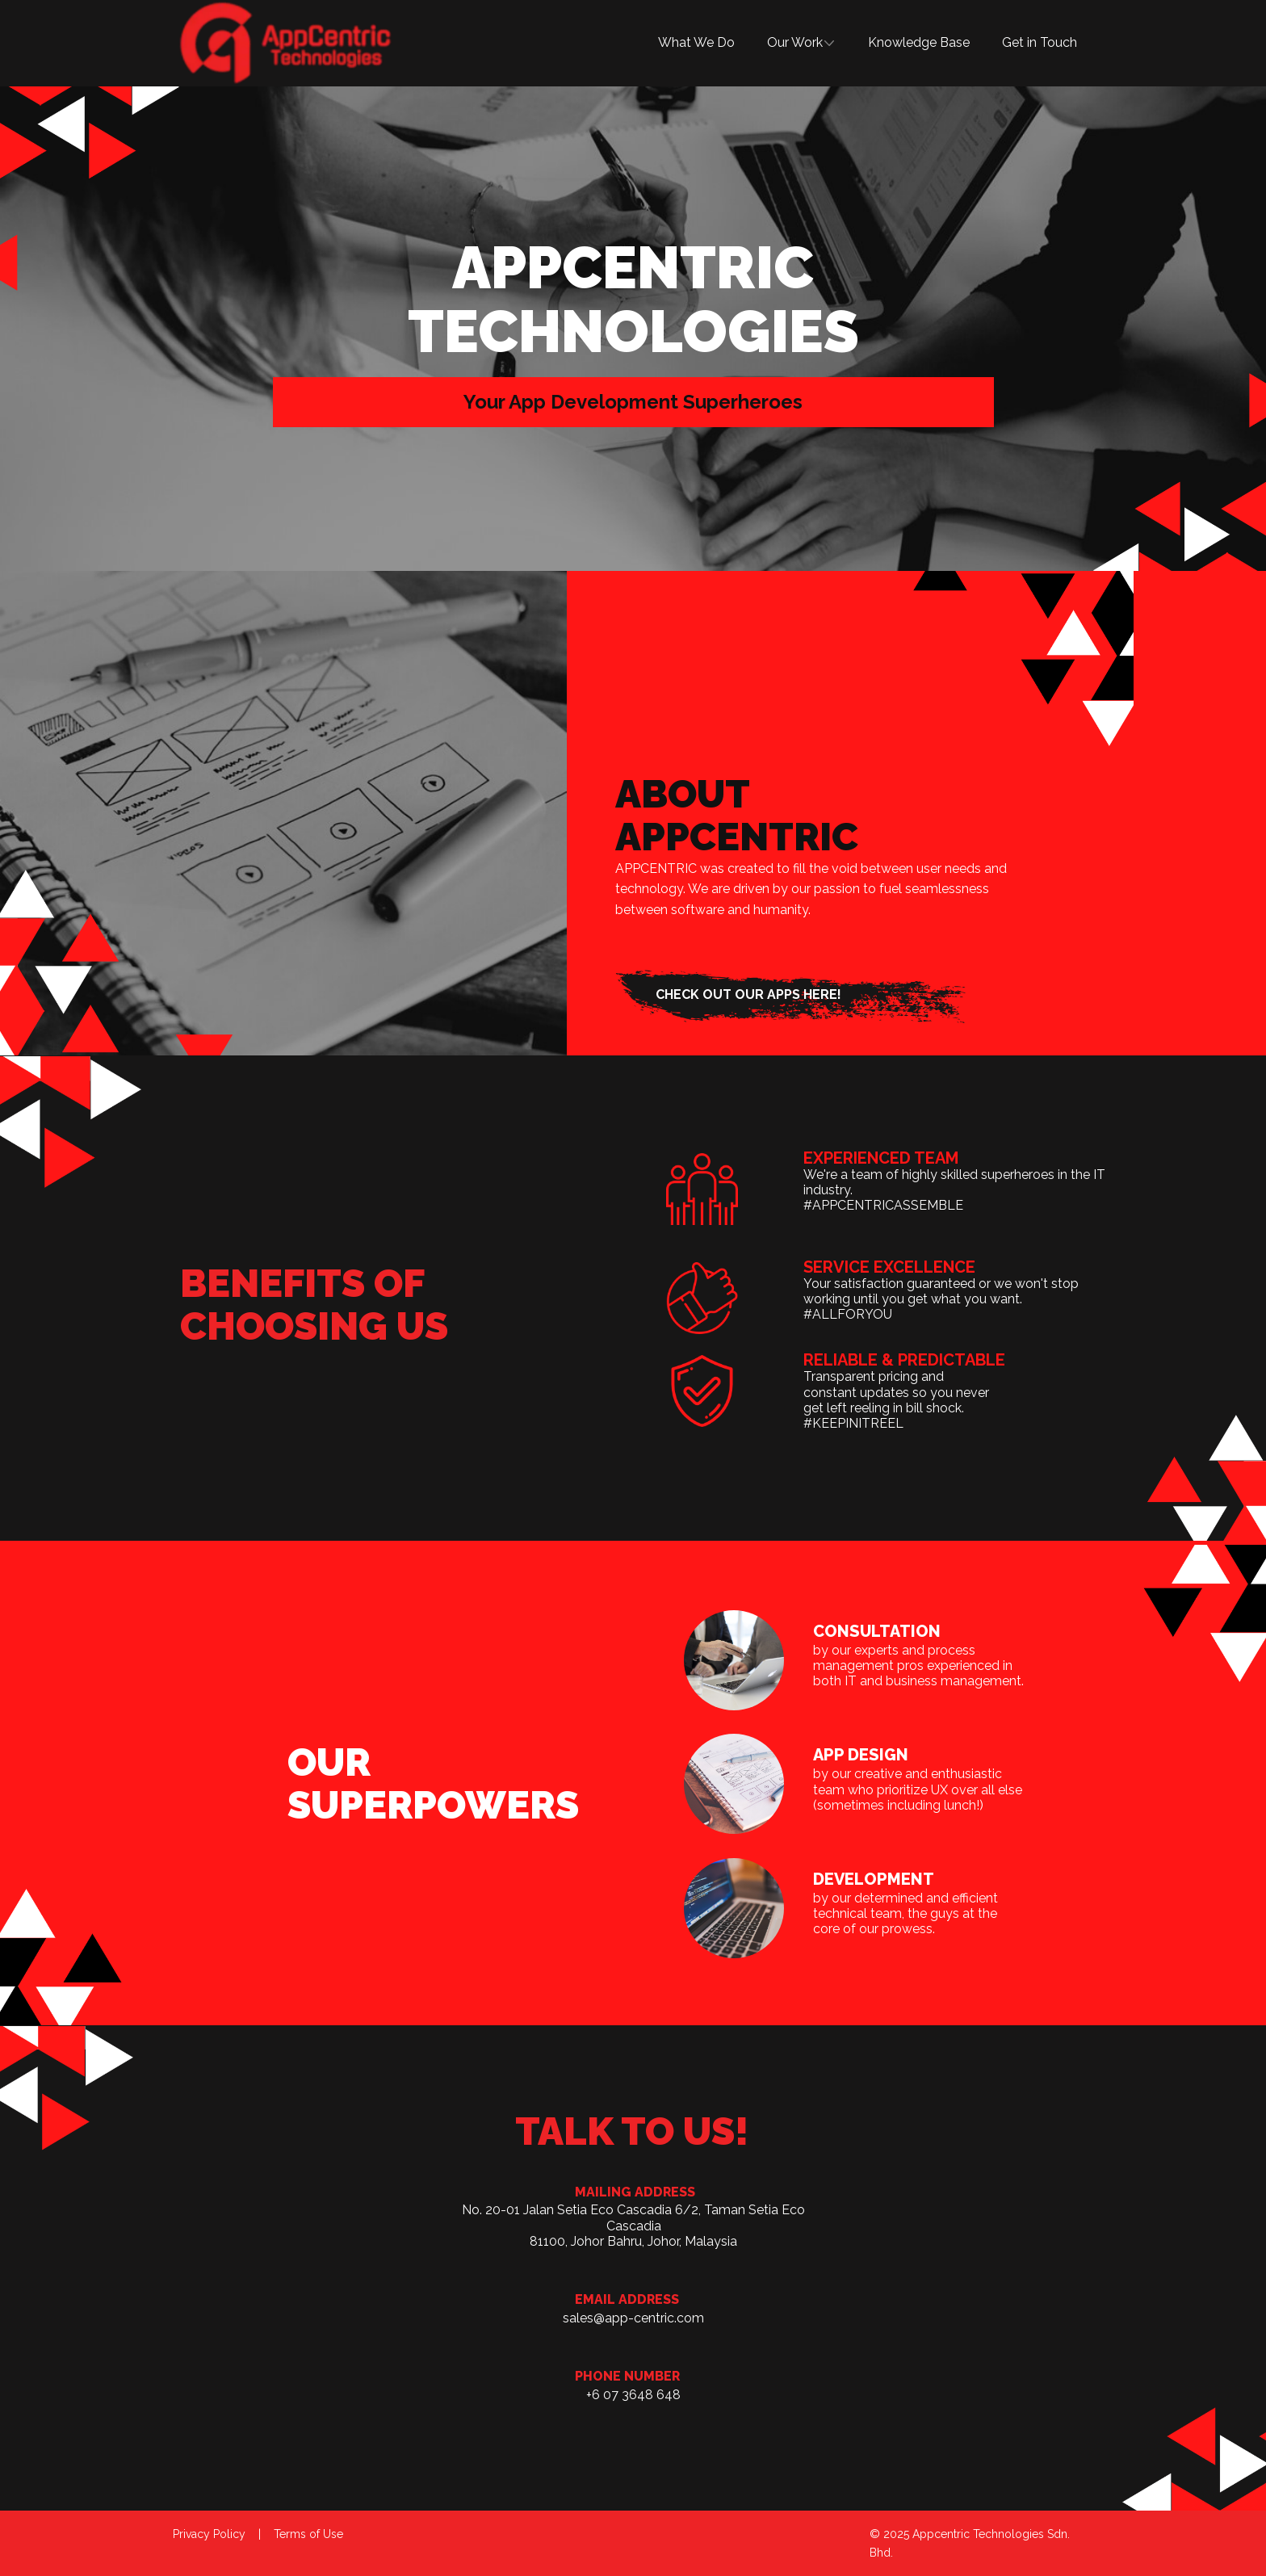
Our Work (795, 42)
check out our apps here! (748, 994)
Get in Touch (1039, 42)
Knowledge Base (919, 42)
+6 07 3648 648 (633, 2394)
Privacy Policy (209, 2534)
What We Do (696, 42)
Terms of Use (308, 2534)
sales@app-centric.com (633, 2318)
